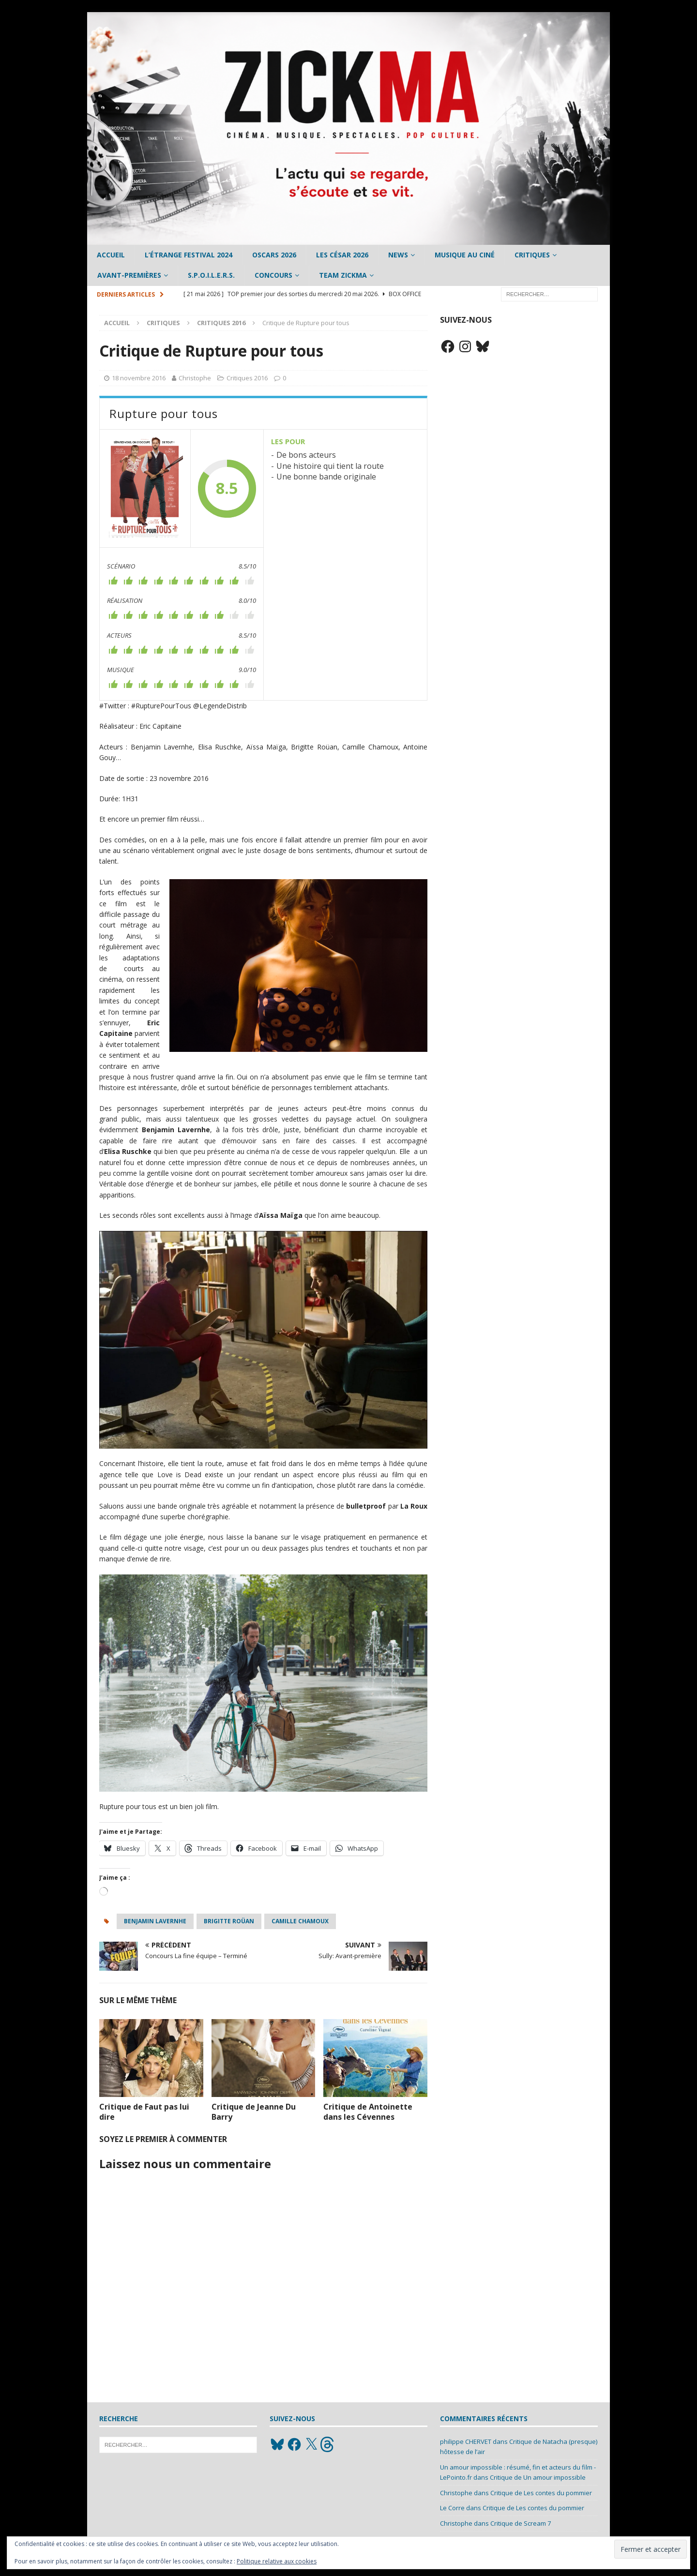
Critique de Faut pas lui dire (144, 2111)
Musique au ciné (465, 254)
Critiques (532, 254)
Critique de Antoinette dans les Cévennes (367, 2111)
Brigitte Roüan (229, 1921)
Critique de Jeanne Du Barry (254, 2111)
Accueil (111, 254)
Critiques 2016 (247, 378)
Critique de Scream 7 (520, 2523)
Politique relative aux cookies (277, 2561)
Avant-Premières (129, 275)
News (398, 254)
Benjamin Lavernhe (155, 1921)
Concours (273, 275)
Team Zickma (343, 275)
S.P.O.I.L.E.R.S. (211, 275)
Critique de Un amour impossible (538, 2477)
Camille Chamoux (300, 1921)
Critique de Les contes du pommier (541, 2492)
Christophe (195, 378)
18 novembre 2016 (139, 378)
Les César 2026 (342, 254)
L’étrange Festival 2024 (188, 254)
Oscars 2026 (274, 254)
